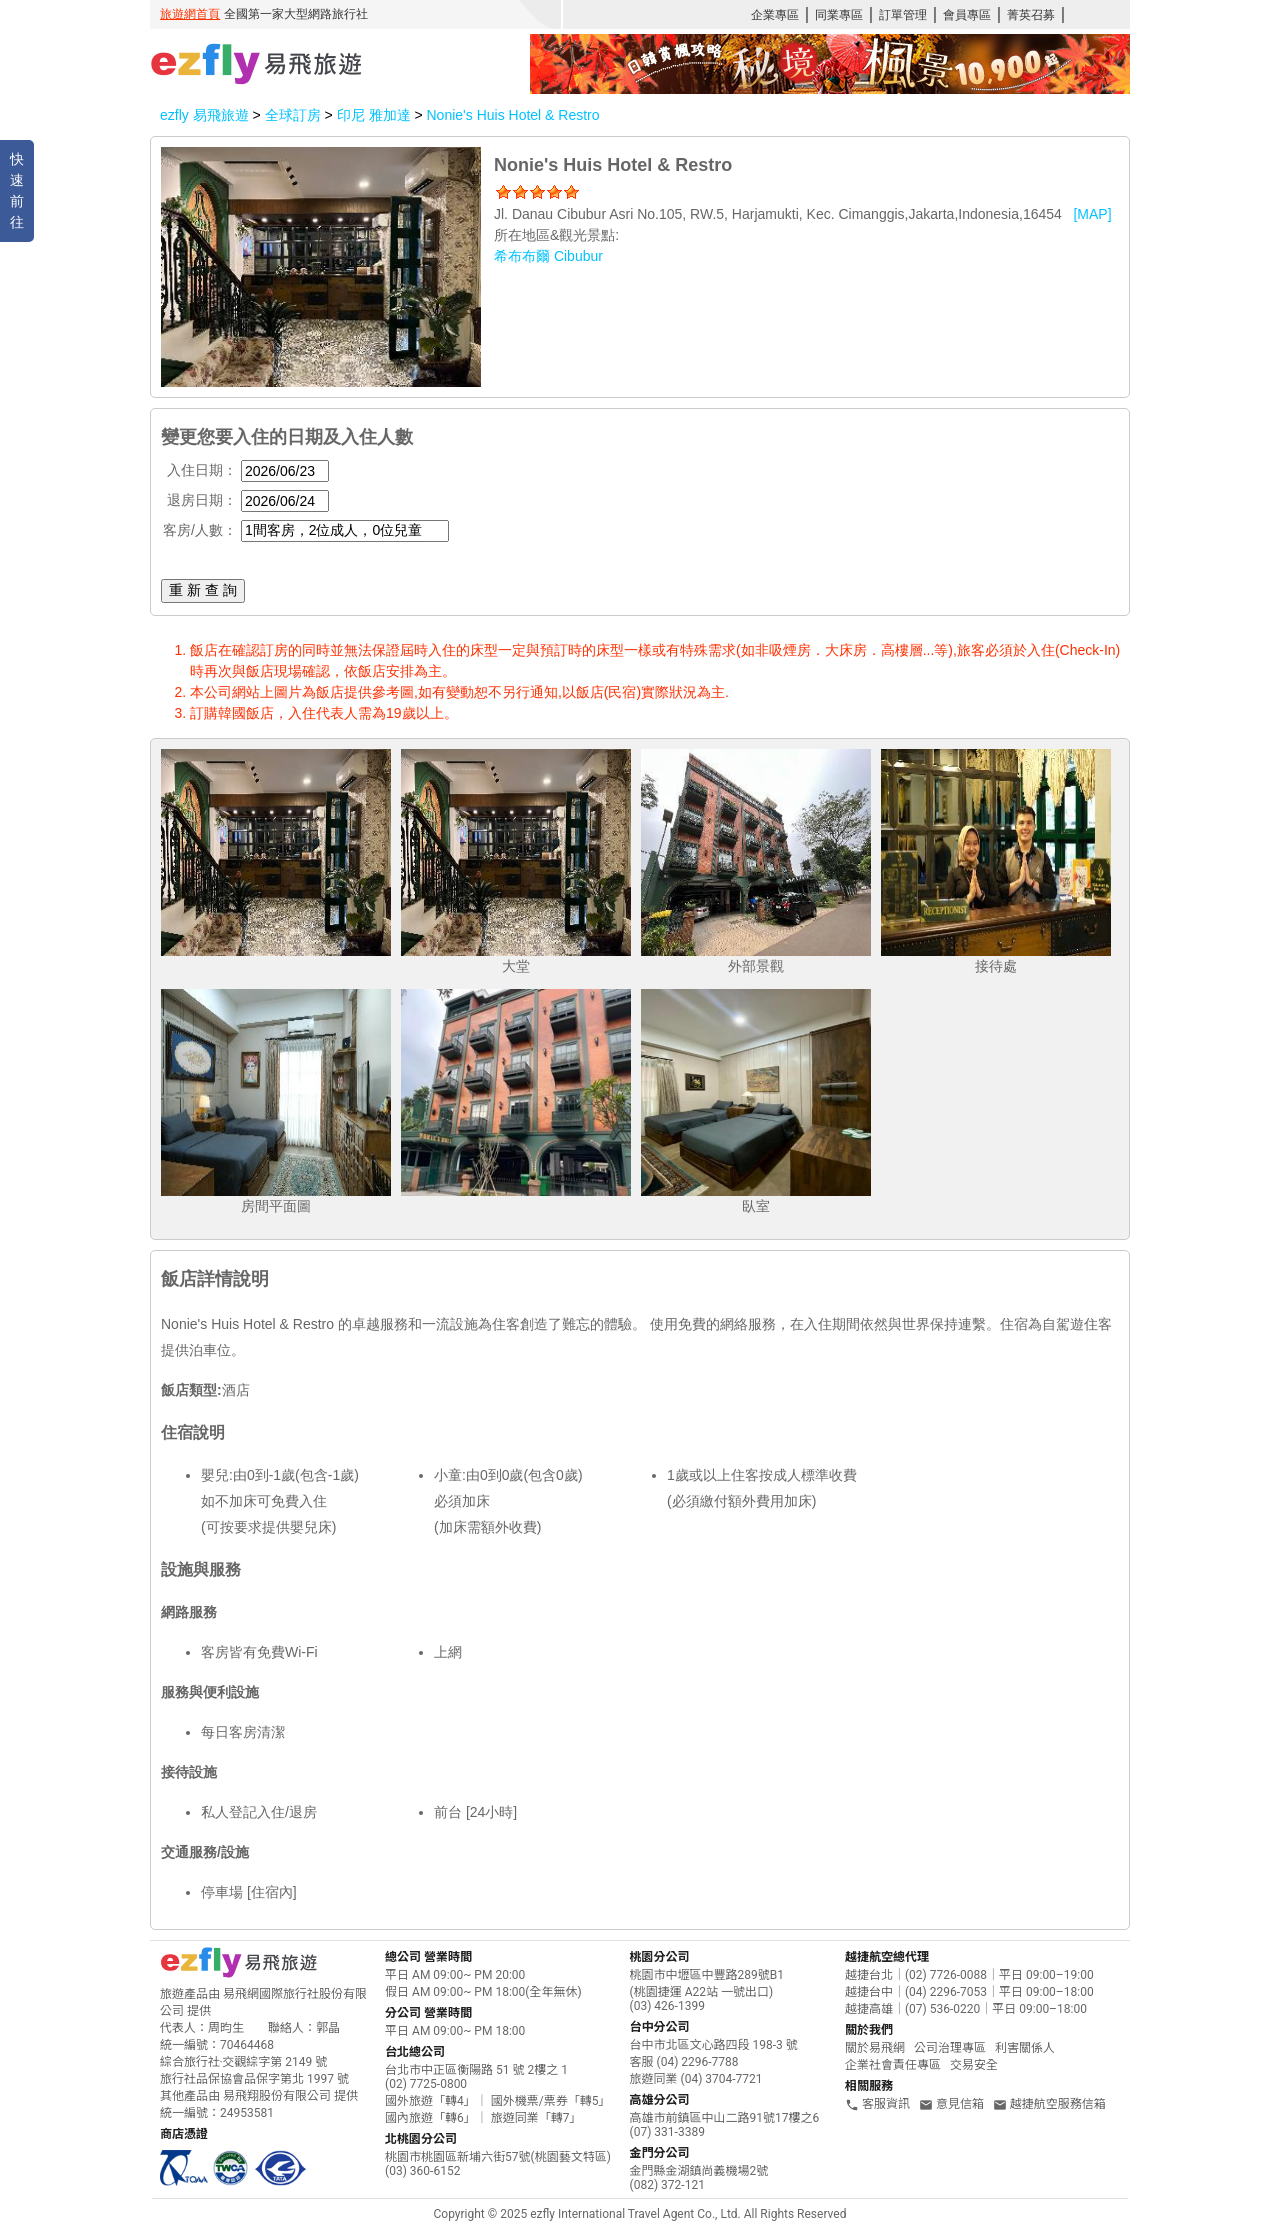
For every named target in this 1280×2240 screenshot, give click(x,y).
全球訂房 (293, 115)
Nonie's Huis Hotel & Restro (512, 115)
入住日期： (202, 470)
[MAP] (1092, 214)
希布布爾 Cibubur (548, 256)
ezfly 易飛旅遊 (204, 115)
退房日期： (202, 500)
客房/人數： (200, 530)
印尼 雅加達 (376, 115)
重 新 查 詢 (203, 590)
